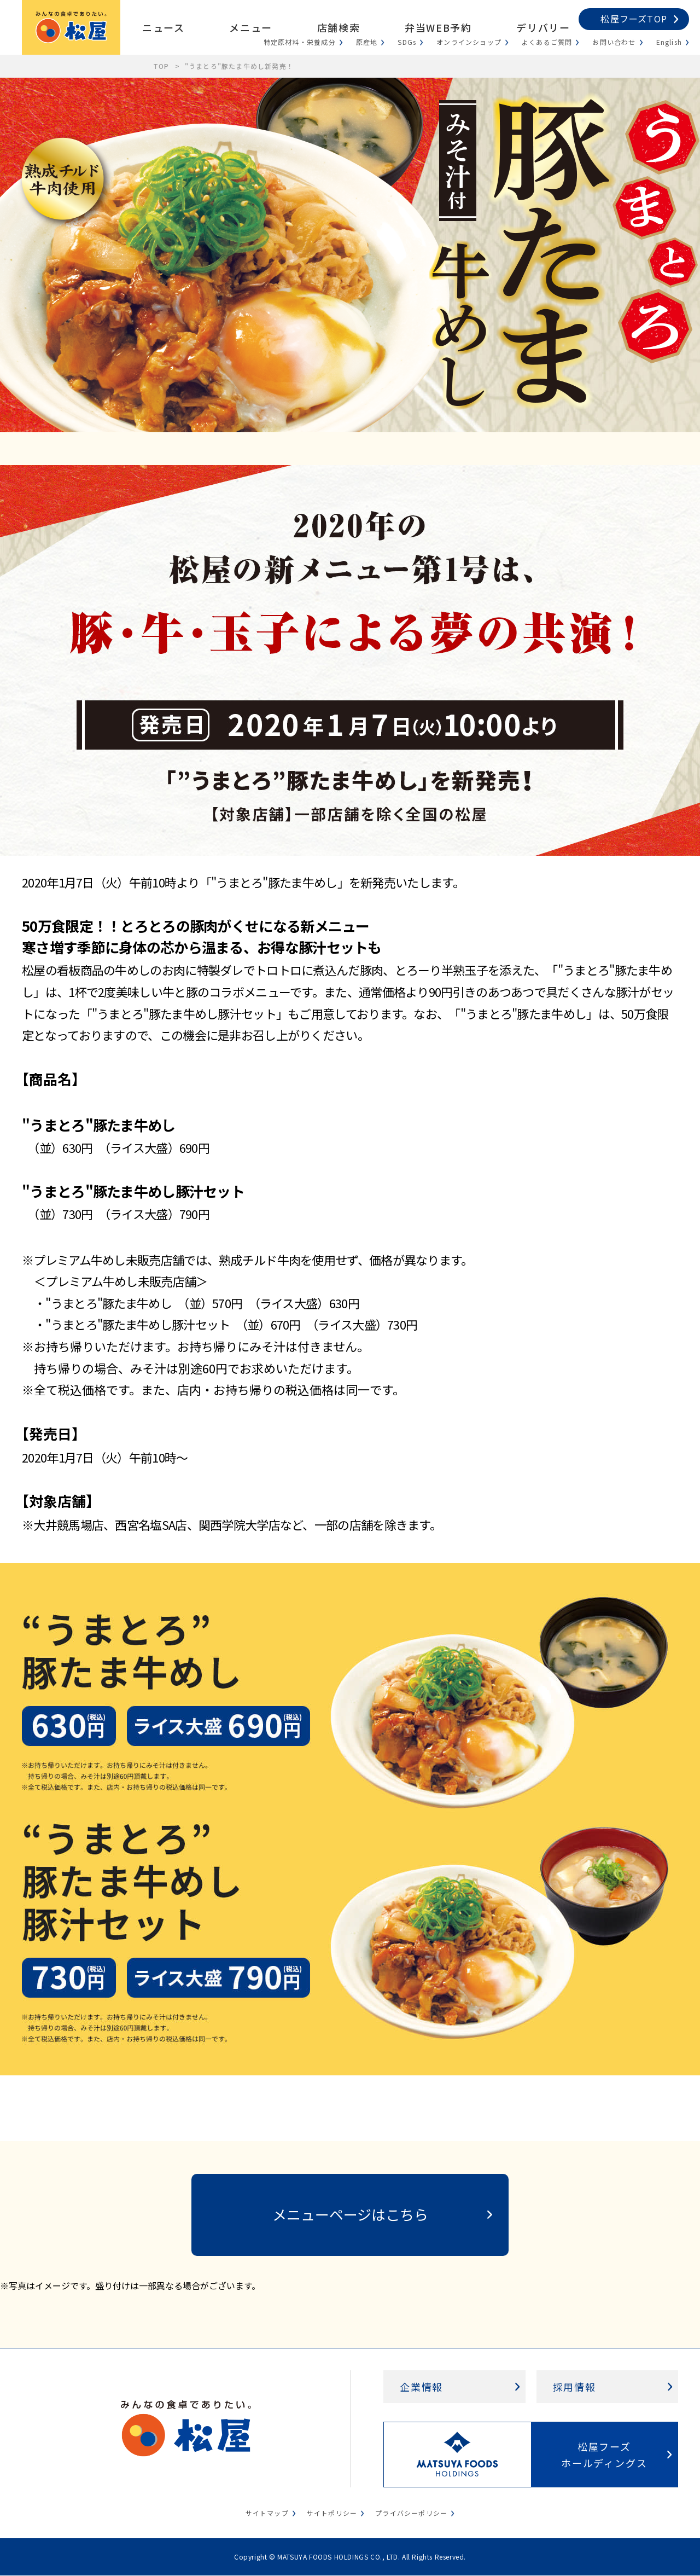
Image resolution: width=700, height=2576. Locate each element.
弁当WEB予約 (438, 27)
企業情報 (421, 2387)
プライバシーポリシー (411, 2512)
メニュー (250, 27)
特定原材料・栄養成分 (300, 42)
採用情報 (574, 2387)
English (669, 42)
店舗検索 (338, 27)
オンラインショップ (468, 42)
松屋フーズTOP (633, 18)
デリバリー (543, 27)
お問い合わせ (613, 42)
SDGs (407, 42)
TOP (161, 66)
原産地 (367, 42)
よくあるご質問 (547, 42)
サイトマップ (267, 2512)
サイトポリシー (332, 2512)
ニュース (163, 27)
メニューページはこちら (350, 2214)
